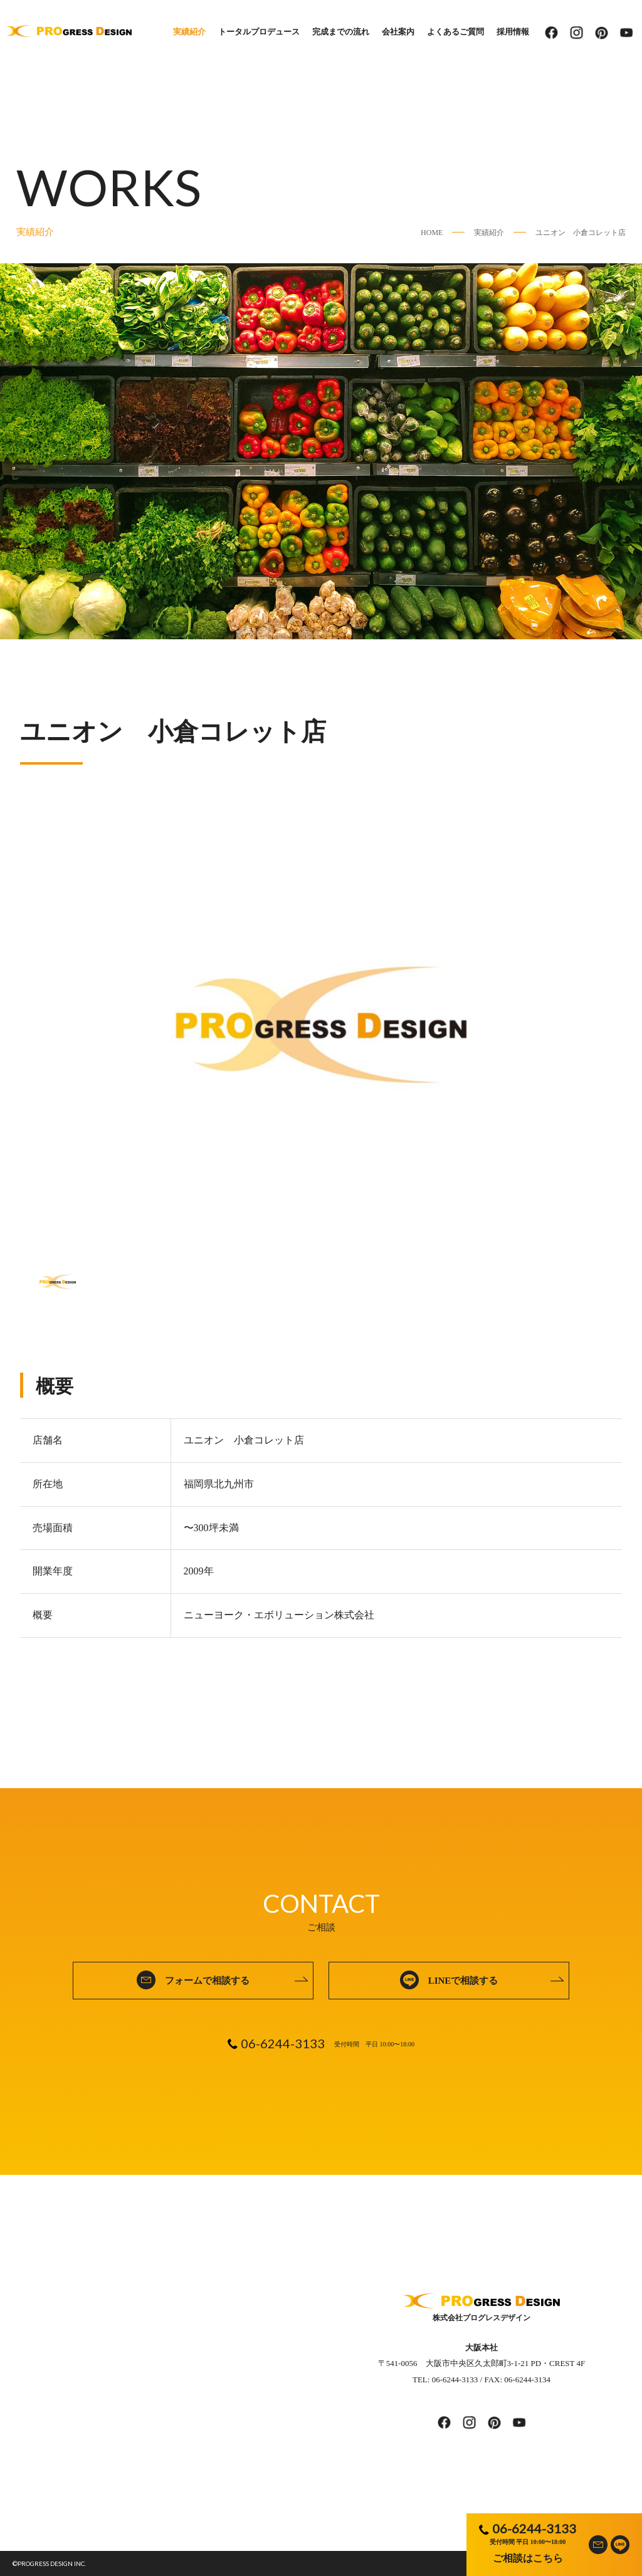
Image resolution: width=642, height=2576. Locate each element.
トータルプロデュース (259, 31)
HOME (432, 232)
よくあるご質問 (455, 31)
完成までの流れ (340, 31)
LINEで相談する (463, 1981)
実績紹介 (189, 31)
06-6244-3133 (534, 2528)
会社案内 (398, 31)
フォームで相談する (207, 1981)
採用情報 (513, 31)
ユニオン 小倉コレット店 (580, 232)
